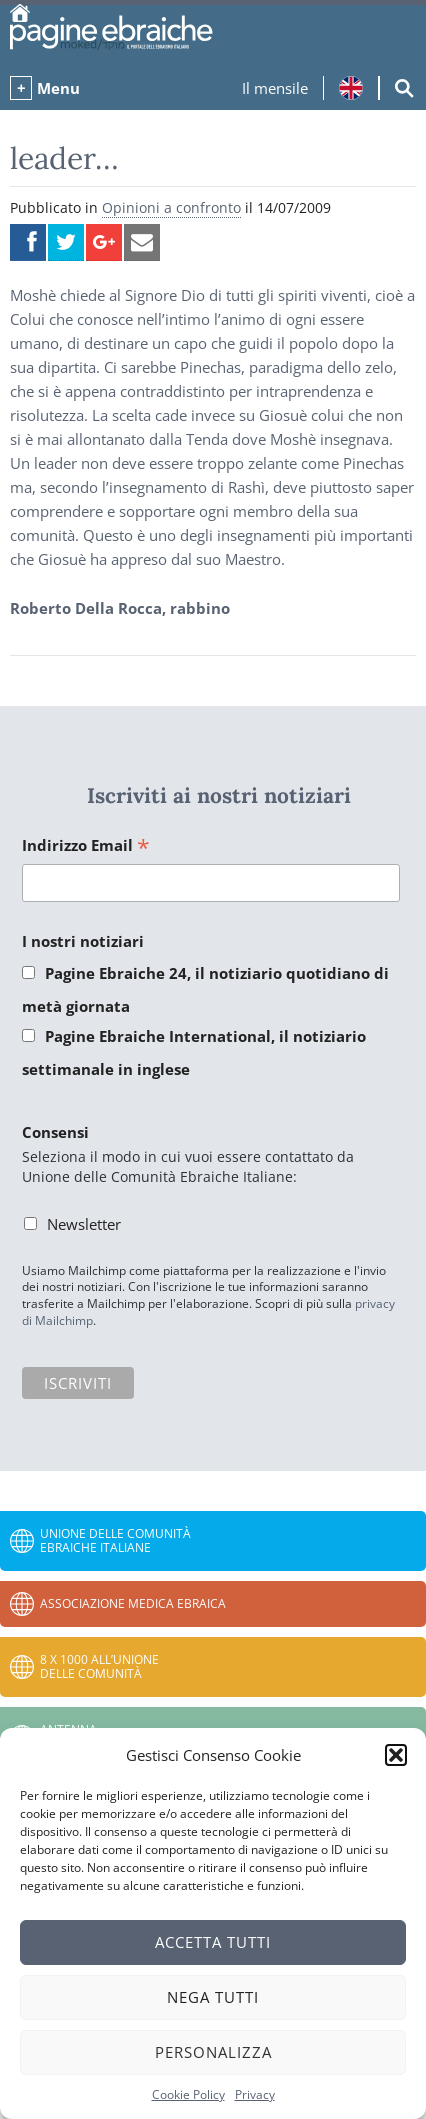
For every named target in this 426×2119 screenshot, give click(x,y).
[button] (396, 1755)
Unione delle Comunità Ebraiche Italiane (115, 1540)
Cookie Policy (188, 2094)
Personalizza (213, 2052)
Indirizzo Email (86, 846)
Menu (58, 88)
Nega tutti (213, 1997)
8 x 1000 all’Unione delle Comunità (99, 1666)
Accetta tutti (213, 1942)
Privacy (255, 2094)
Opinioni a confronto (171, 207)
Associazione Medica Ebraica (133, 1603)
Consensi (55, 1132)
